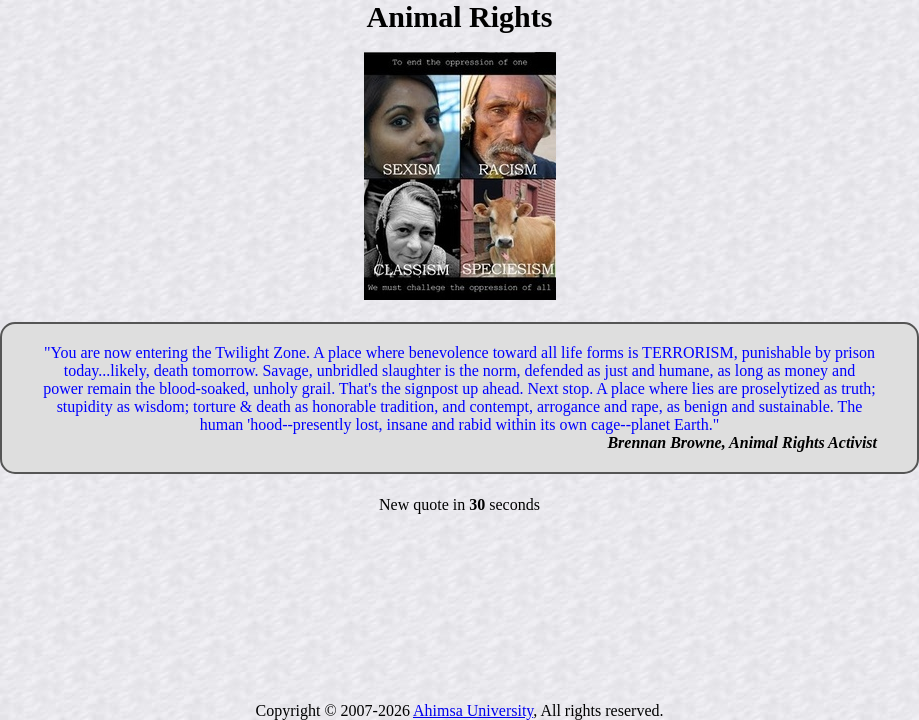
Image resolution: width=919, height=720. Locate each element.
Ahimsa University (473, 710)
